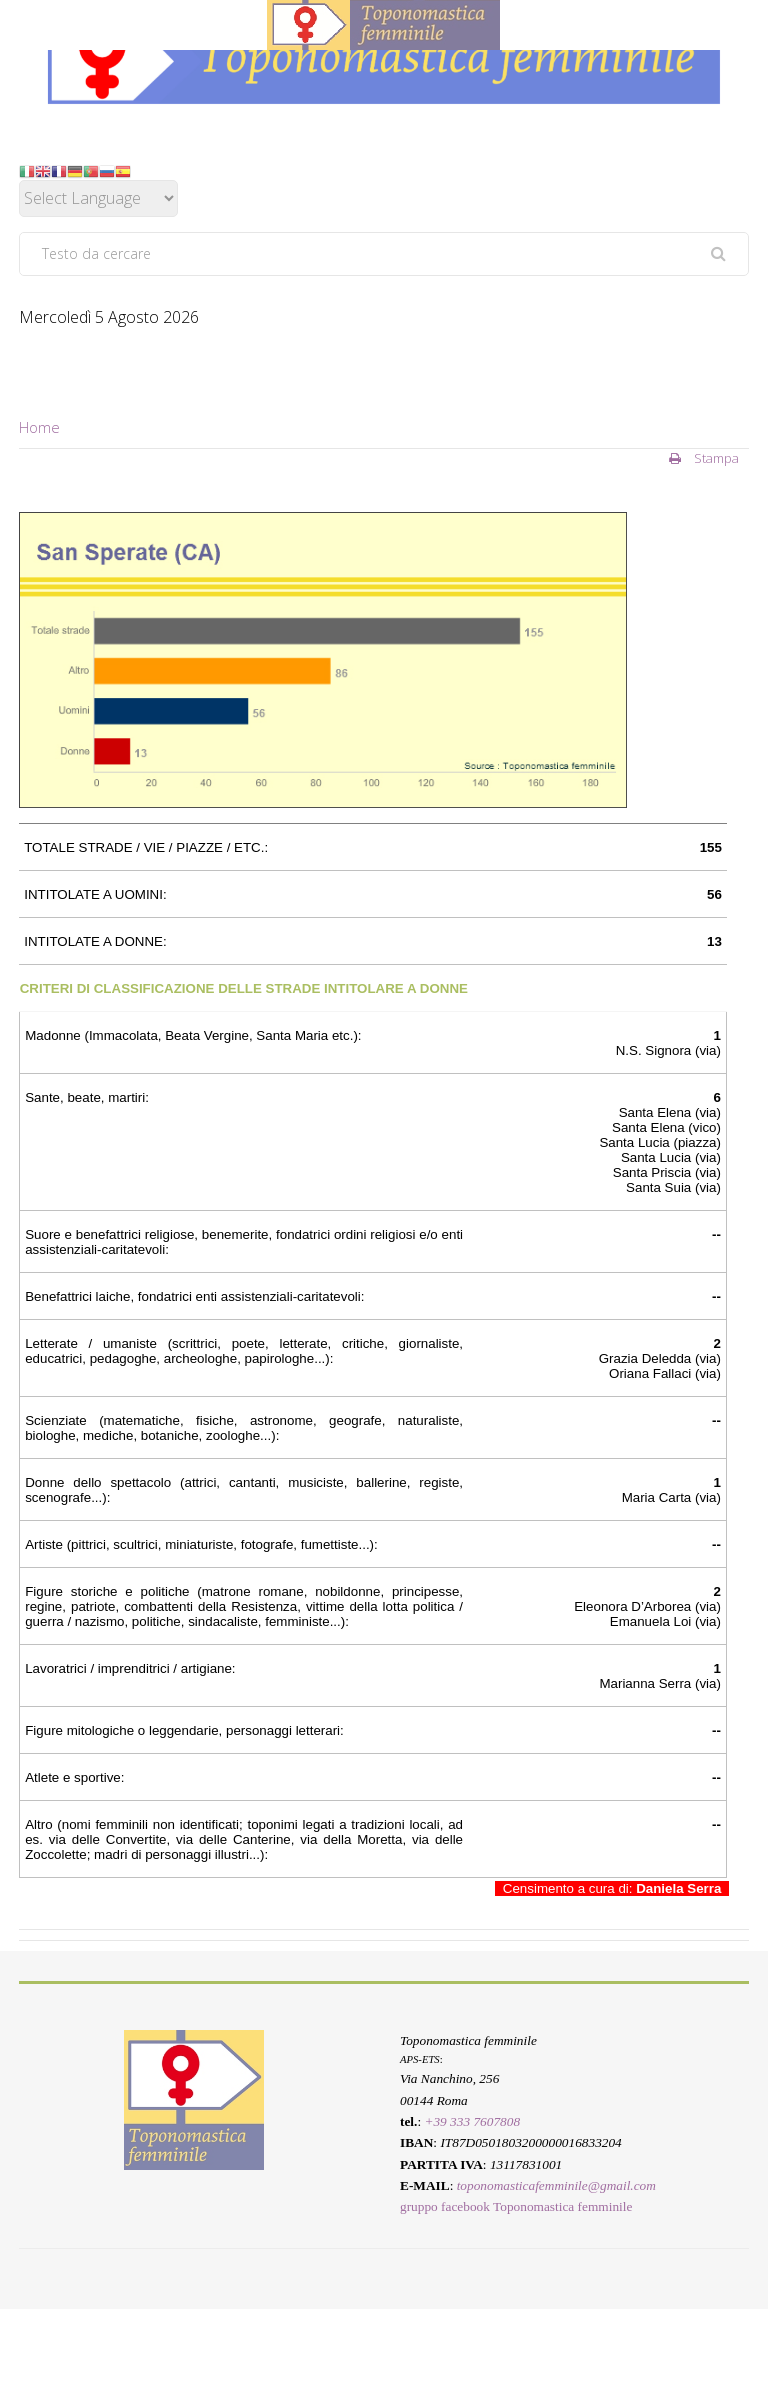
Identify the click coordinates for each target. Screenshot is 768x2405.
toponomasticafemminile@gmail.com (556, 2185)
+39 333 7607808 (472, 2121)
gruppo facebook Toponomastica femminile (516, 2207)
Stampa (704, 458)
